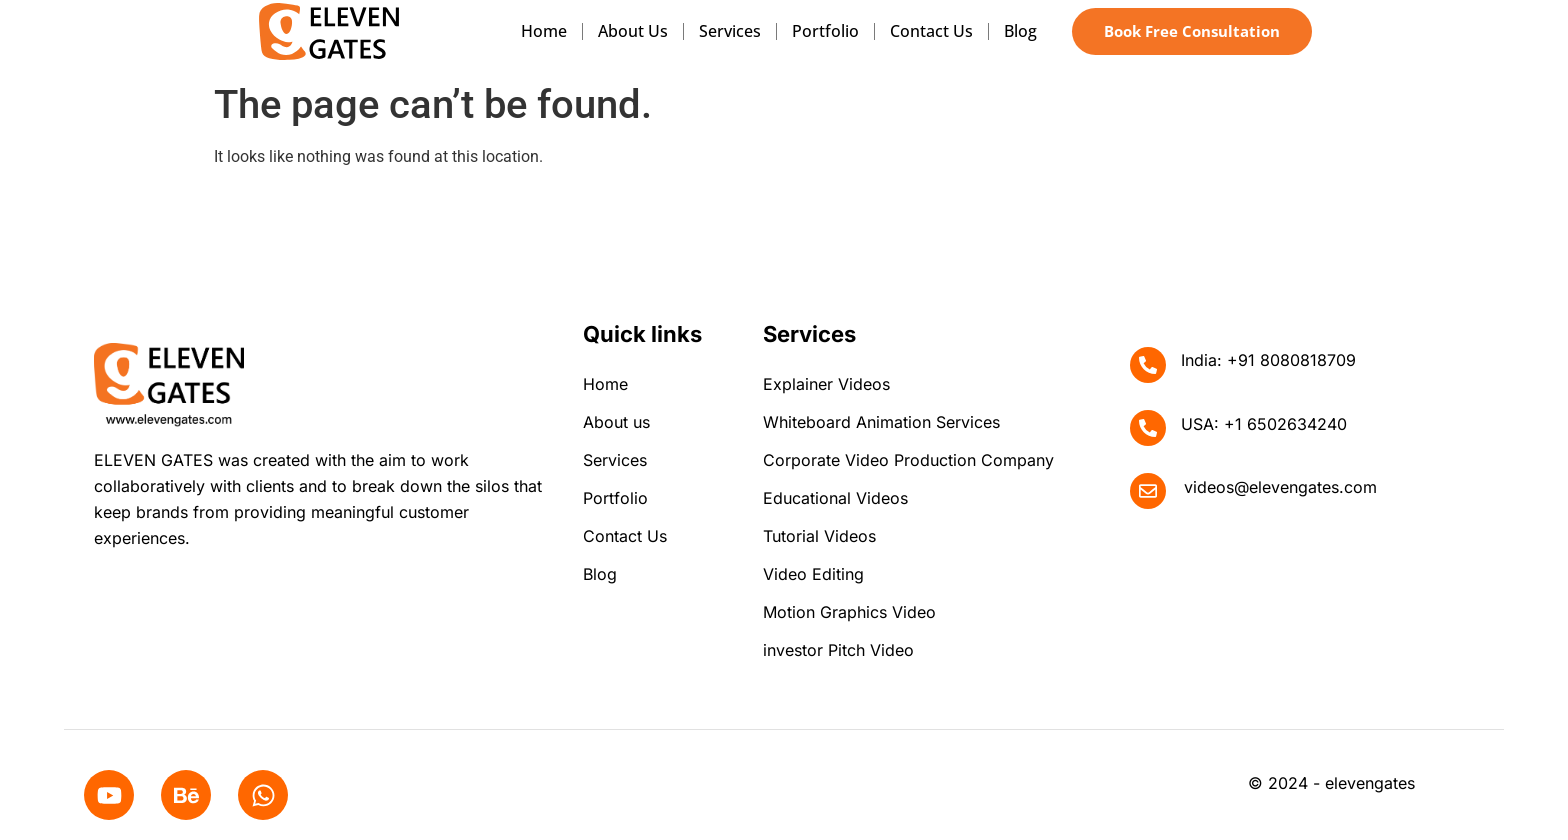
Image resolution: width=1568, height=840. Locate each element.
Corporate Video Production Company (908, 460)
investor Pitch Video (838, 650)
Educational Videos (835, 498)
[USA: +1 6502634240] (1148, 428)
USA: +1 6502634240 (1264, 424)
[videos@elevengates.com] (1148, 491)
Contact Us (931, 31)
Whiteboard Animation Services (881, 422)
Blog (1020, 31)
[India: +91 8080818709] (1148, 365)
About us (633, 31)
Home (544, 31)
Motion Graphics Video (849, 612)
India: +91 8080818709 (1268, 360)
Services (730, 31)
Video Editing (813, 574)
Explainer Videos (826, 384)
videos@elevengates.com (1280, 487)
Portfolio (825, 31)
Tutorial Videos (819, 536)
